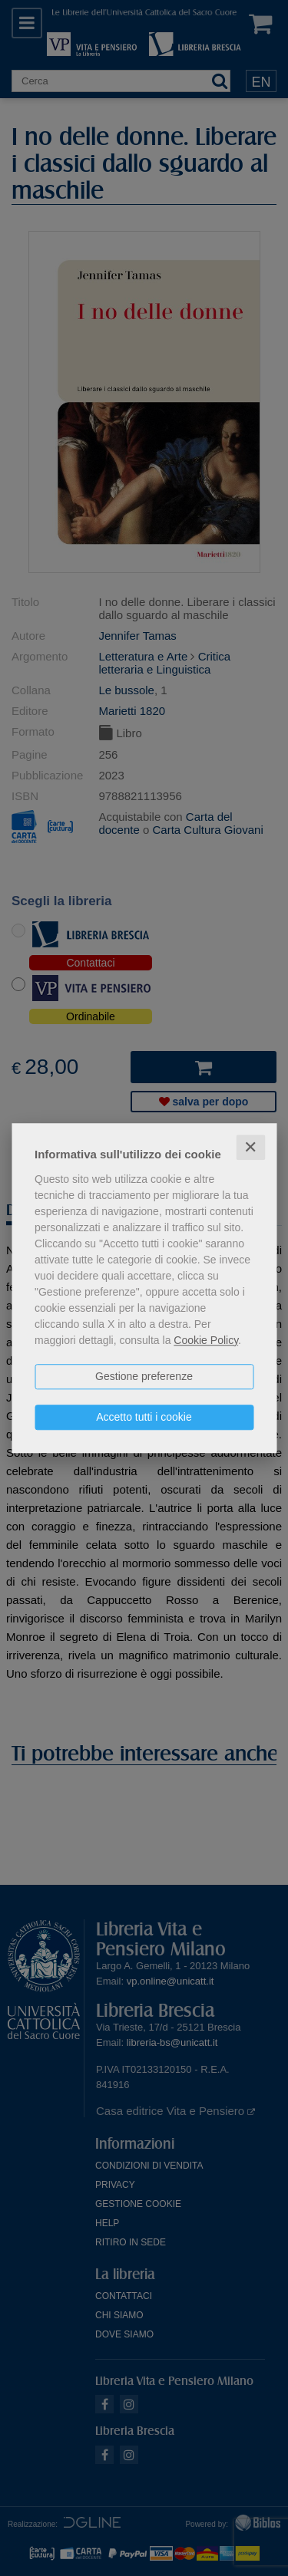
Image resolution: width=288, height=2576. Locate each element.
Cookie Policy (206, 1340)
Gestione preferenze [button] (144, 1376)
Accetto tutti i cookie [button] (144, 1417)
